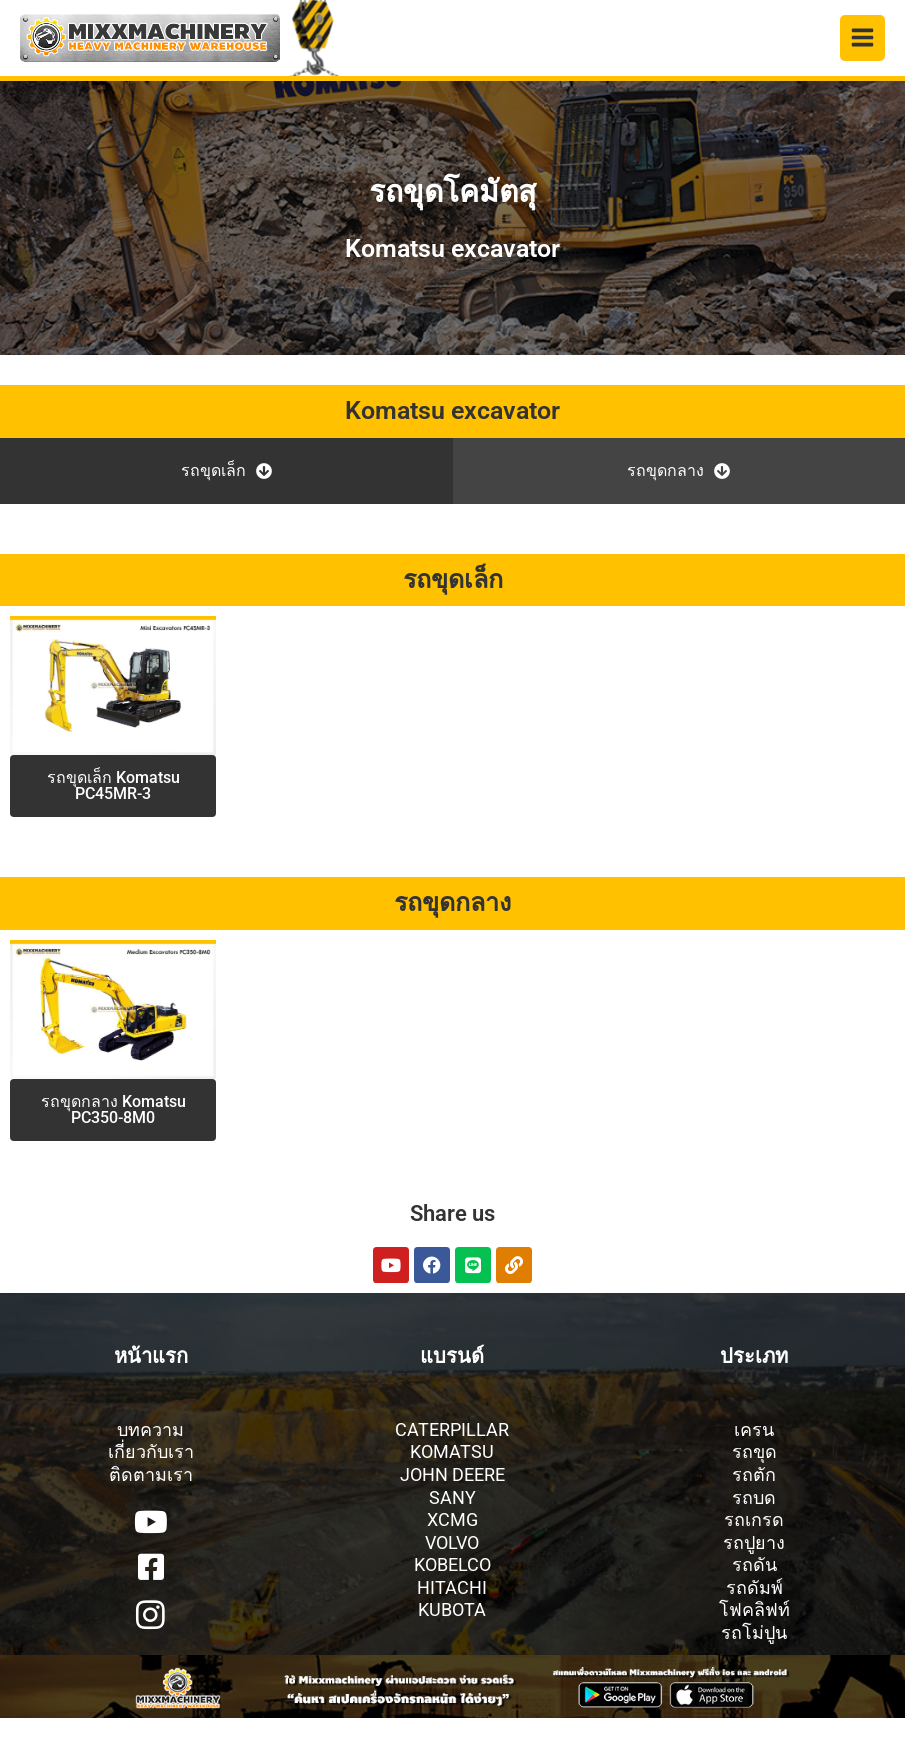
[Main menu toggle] (863, 38)
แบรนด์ (452, 1356)
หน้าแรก (151, 1356)
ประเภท (754, 1356)
